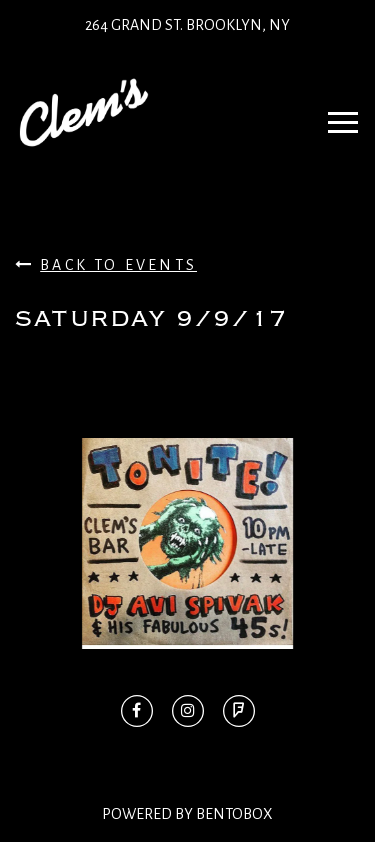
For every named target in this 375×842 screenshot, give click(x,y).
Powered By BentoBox (187, 814)
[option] (187, 543)
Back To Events (106, 264)
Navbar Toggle (336, 113)
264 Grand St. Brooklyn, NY (187, 25)
